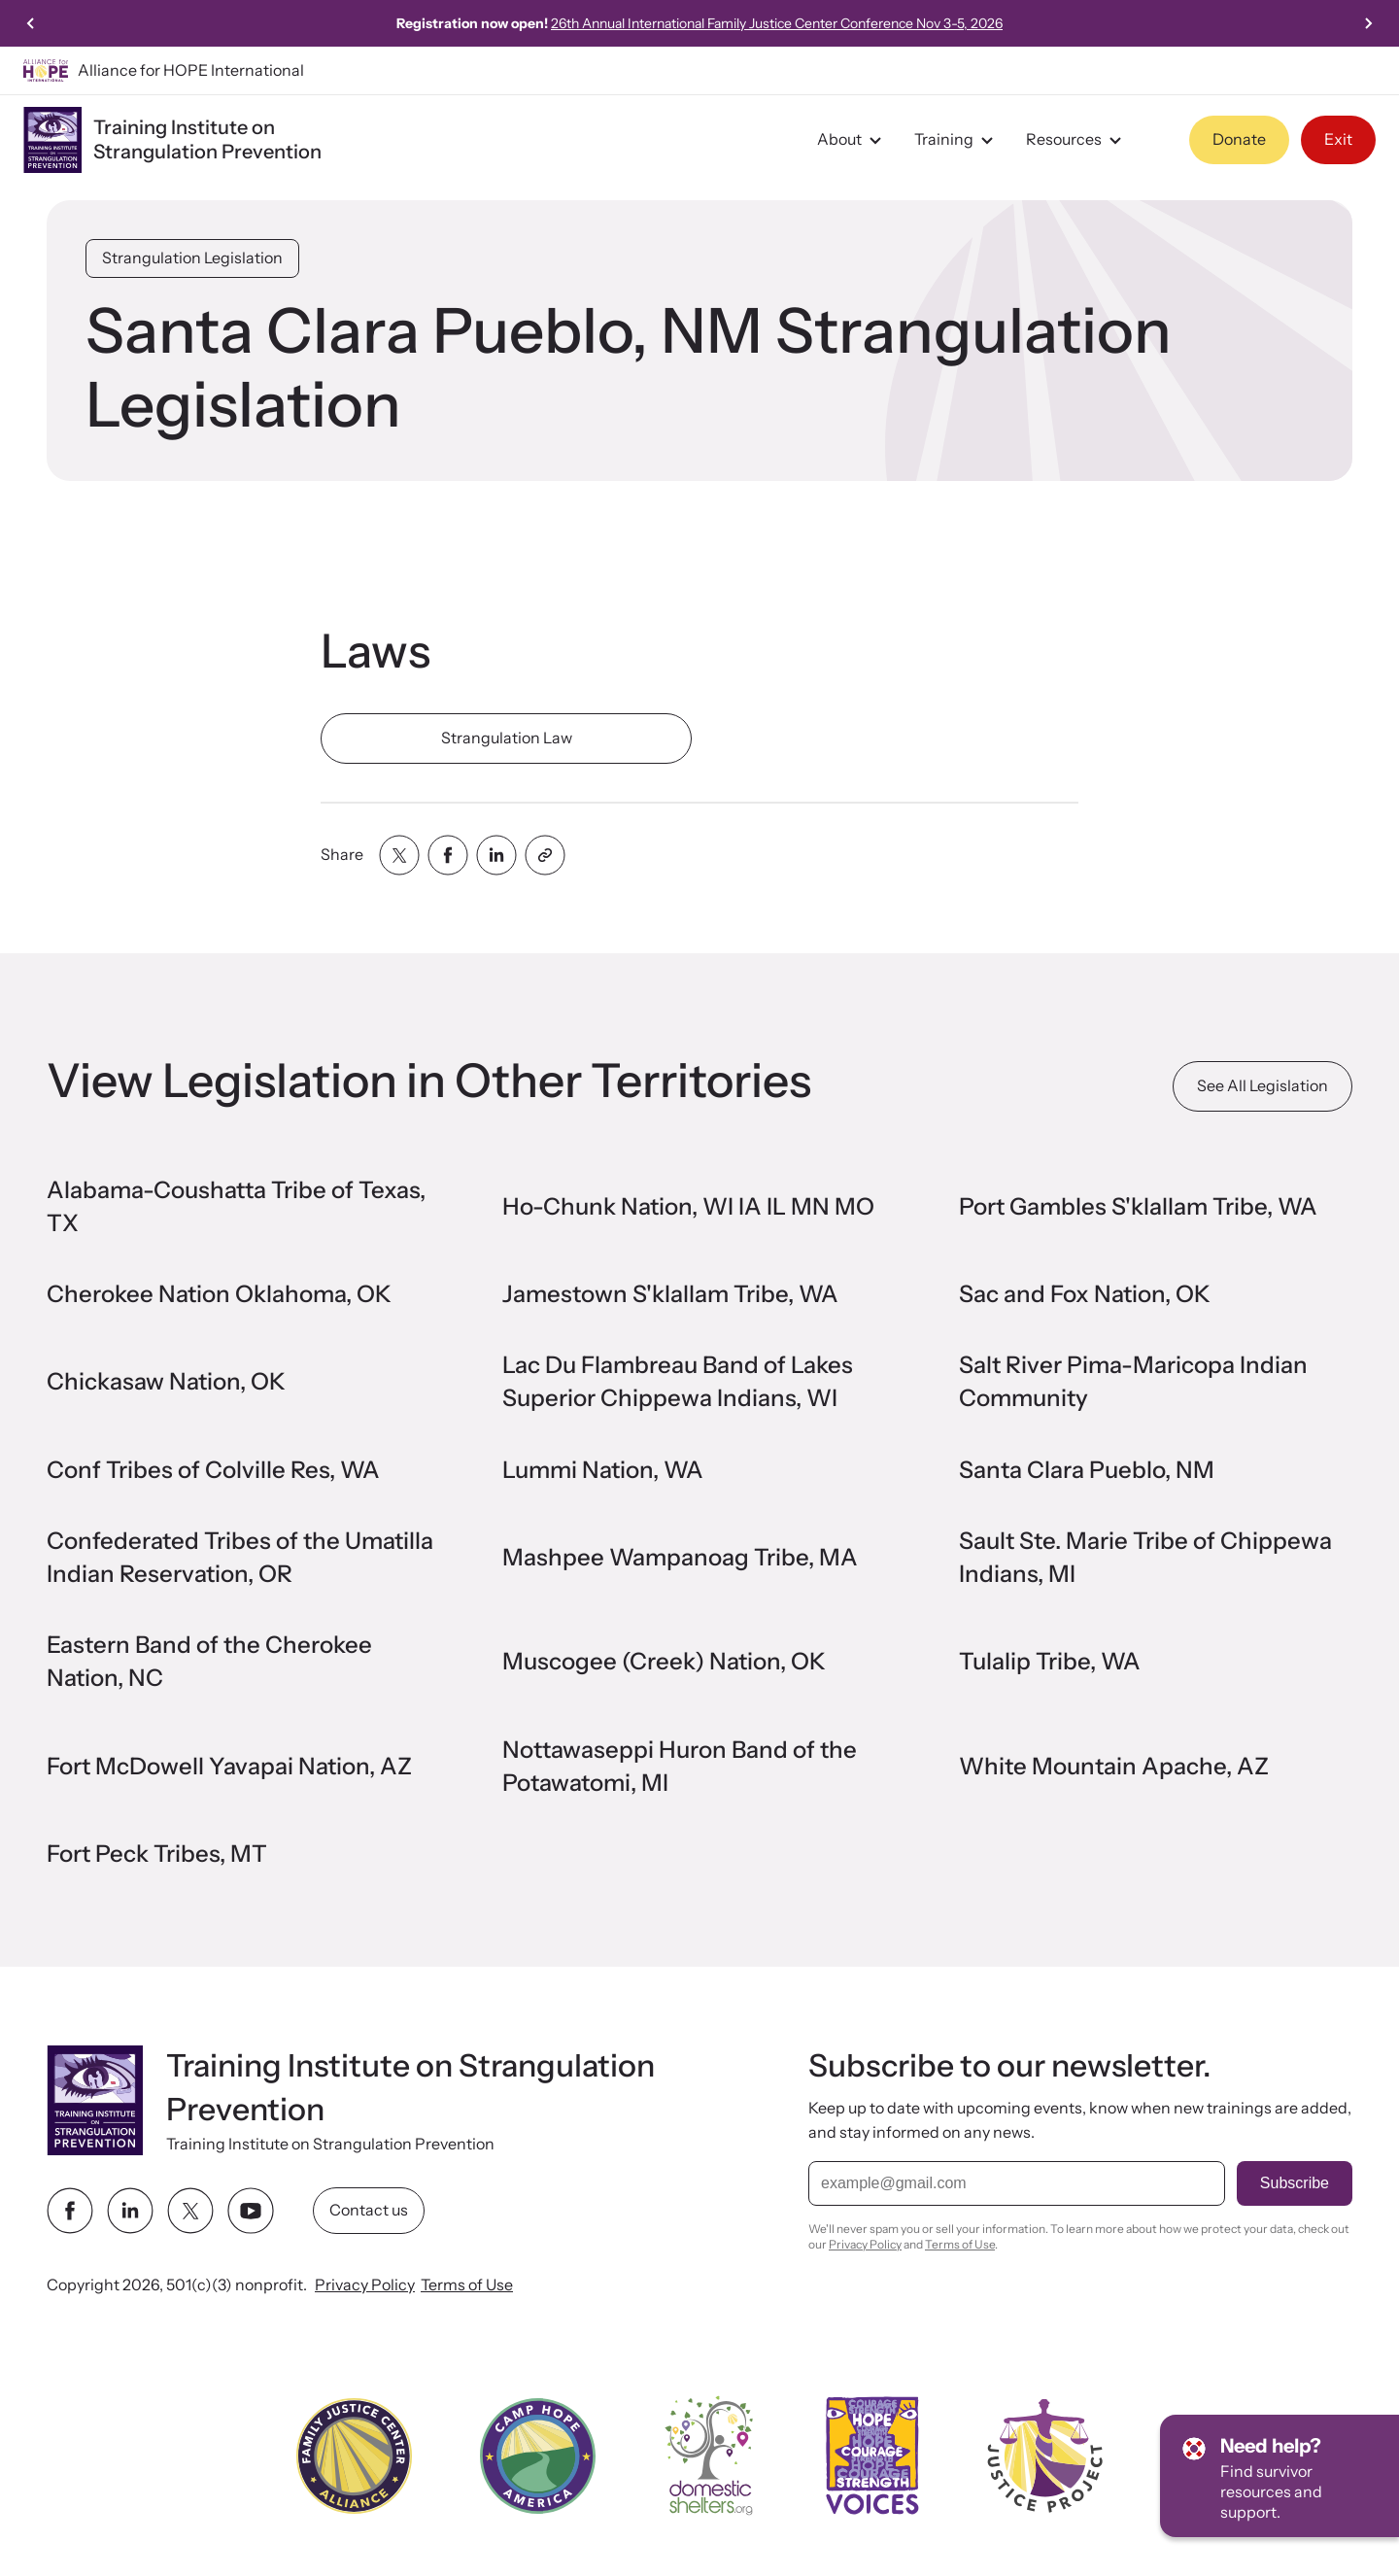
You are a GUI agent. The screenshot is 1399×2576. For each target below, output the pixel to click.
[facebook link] (70, 2210)
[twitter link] (190, 2210)
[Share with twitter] (399, 855)
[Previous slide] (31, 23)
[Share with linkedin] (496, 855)
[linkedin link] (130, 2210)
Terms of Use (467, 2284)
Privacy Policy (365, 2284)
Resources (1076, 140)
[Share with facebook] (447, 855)
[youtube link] (250, 2210)
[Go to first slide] (1368, 23)
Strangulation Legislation (192, 257)
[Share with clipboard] (545, 855)
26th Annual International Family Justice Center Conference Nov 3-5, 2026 (777, 23)
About (852, 140)
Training (956, 140)
